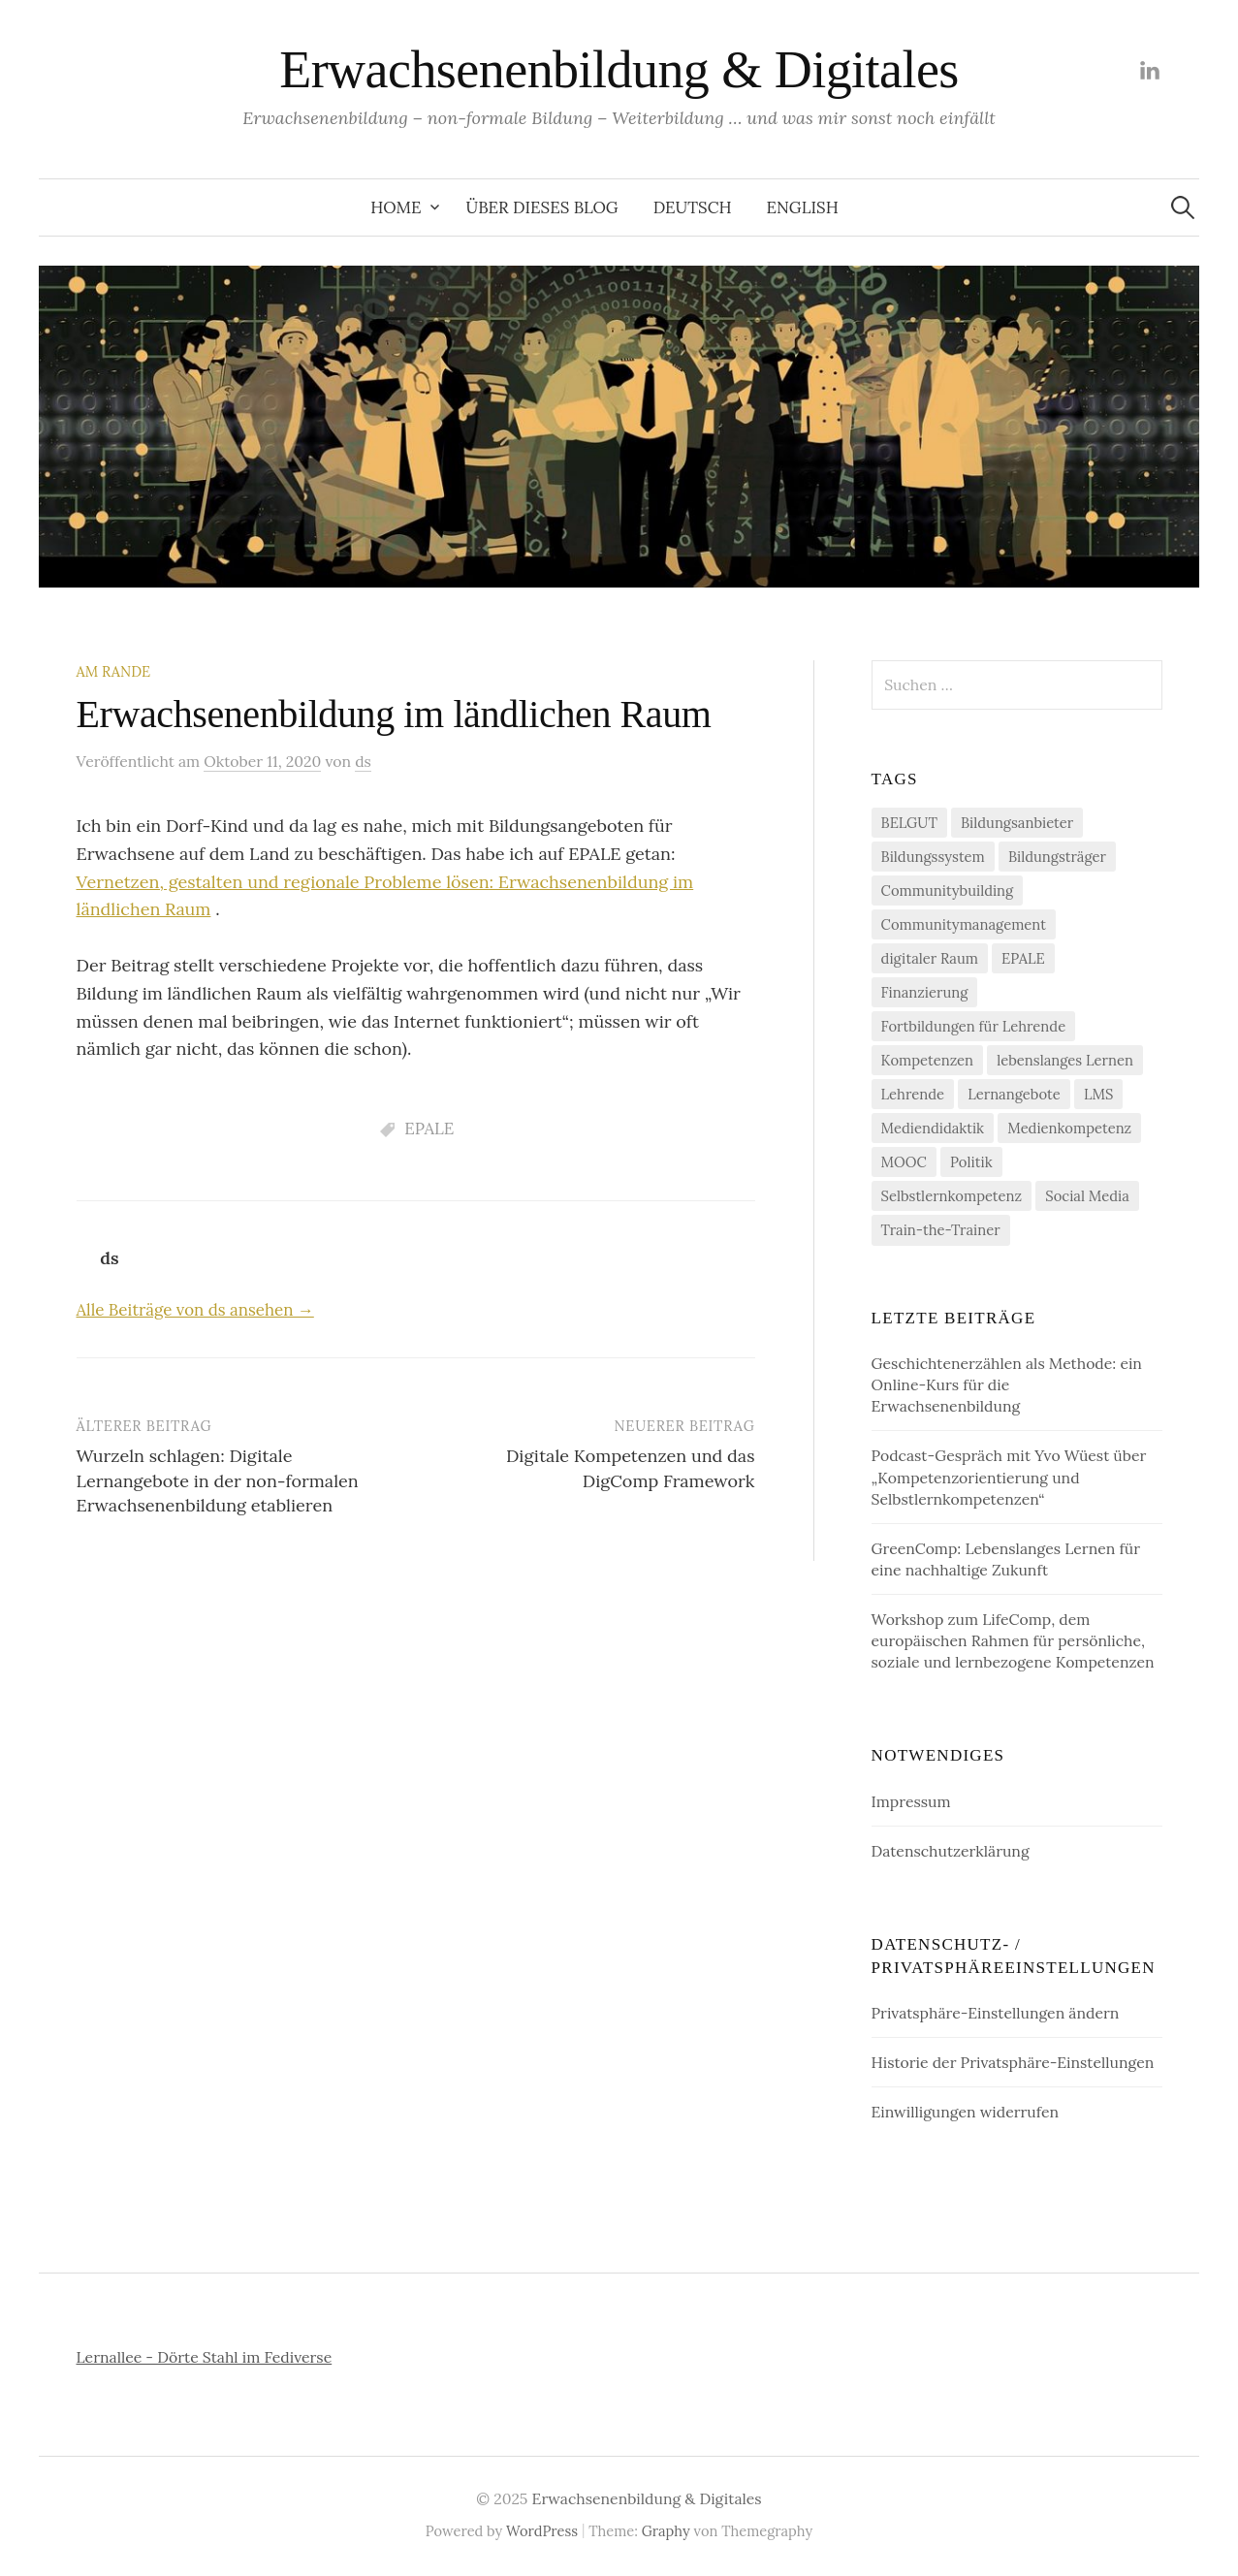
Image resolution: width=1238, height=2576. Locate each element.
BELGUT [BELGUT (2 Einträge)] (909, 822)
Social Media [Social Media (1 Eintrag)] (1087, 1196)
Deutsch (692, 207)
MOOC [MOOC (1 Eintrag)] (904, 1162)
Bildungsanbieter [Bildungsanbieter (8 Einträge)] (1017, 822)
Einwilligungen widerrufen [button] (965, 2111)
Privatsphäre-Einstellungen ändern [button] (996, 2012)
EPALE (429, 1128)
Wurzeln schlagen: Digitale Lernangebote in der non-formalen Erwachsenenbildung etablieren (218, 1480)
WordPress (542, 2531)
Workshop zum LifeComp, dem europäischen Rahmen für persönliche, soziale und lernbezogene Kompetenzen (1013, 1640)
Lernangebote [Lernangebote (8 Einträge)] (1014, 1094)
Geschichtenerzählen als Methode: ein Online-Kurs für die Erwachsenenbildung (1007, 1384)
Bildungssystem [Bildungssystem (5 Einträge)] (933, 856)
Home (395, 207)
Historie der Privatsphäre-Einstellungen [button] (1013, 2062)
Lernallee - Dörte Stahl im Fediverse (205, 2357)
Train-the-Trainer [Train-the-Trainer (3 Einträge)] (940, 1230)
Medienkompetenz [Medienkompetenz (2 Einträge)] (1069, 1128)
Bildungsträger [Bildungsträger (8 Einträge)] (1057, 856)
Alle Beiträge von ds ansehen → (195, 1309)
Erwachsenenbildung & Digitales (619, 70)
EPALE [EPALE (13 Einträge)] (1023, 958)
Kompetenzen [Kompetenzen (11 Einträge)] (927, 1060)
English (803, 207)
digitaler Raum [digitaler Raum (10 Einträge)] (929, 958)
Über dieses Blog (541, 207)
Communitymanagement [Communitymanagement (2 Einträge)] (963, 924)
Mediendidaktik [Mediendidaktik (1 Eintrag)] (932, 1128)
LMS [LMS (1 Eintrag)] (1098, 1094)
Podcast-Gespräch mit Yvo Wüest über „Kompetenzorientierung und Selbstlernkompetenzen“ (1009, 1477)
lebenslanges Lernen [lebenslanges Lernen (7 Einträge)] (1065, 1060)
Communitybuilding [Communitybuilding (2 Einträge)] (947, 890)
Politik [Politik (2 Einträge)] (971, 1162)
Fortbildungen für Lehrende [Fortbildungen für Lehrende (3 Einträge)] (973, 1026)
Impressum (911, 1801)
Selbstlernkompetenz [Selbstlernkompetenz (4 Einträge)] (952, 1196)
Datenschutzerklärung (951, 1850)
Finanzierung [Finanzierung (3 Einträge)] (924, 992)
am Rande (113, 671)
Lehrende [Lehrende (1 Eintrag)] (912, 1094)
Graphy (666, 2531)
